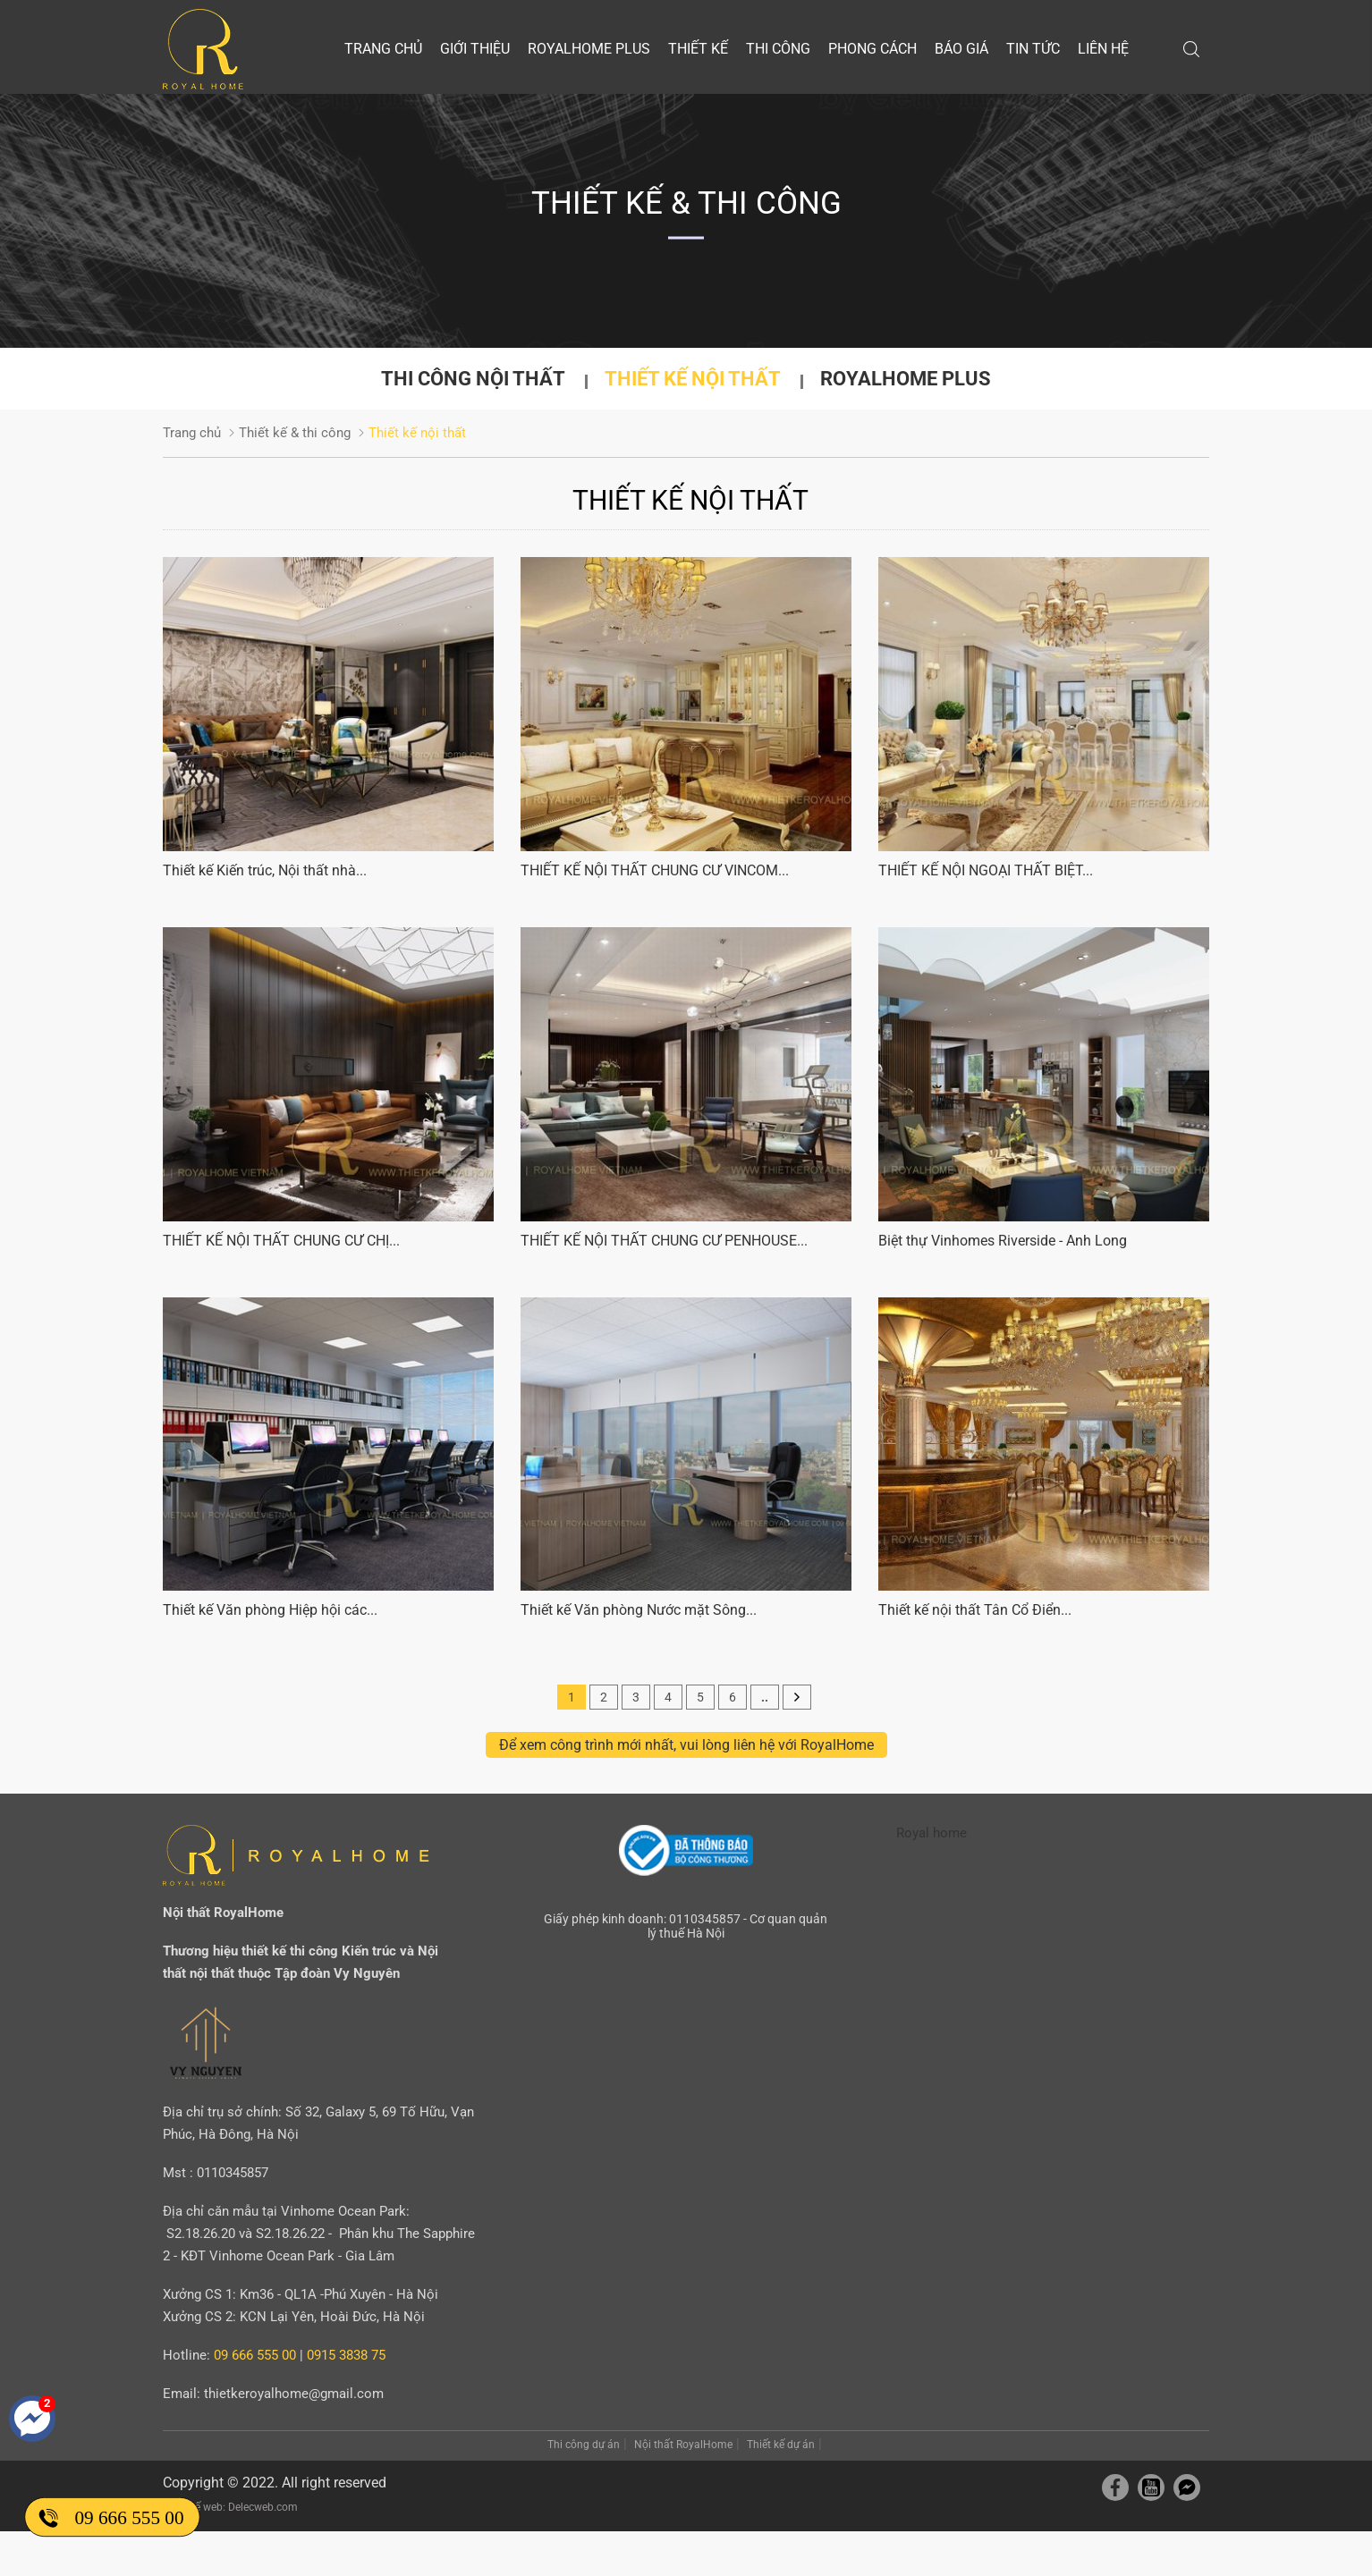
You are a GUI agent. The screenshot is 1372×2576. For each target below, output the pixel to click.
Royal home (931, 1833)
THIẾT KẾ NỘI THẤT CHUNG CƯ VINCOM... (655, 870)
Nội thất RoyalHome (683, 2444)
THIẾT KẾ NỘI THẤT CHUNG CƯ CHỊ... (281, 1240)
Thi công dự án (583, 2444)
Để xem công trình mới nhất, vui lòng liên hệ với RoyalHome (686, 1744)
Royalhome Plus (589, 48)
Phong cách (872, 48)
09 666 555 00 (128, 2517)
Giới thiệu (475, 48)
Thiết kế (698, 48)
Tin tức (1033, 48)
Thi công (778, 48)
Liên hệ (1103, 48)
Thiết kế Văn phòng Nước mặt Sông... (639, 1609)
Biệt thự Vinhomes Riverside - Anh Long (1002, 1240)
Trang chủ (383, 48)
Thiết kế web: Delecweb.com (230, 2507)
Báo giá (961, 48)
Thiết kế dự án (781, 2444)
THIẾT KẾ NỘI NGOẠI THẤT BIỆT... (985, 870)
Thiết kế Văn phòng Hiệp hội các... (270, 1609)
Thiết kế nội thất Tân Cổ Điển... (974, 1609)
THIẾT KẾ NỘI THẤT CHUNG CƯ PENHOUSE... (664, 1240)
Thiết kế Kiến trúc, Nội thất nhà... (265, 870)
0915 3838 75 (346, 2355)
